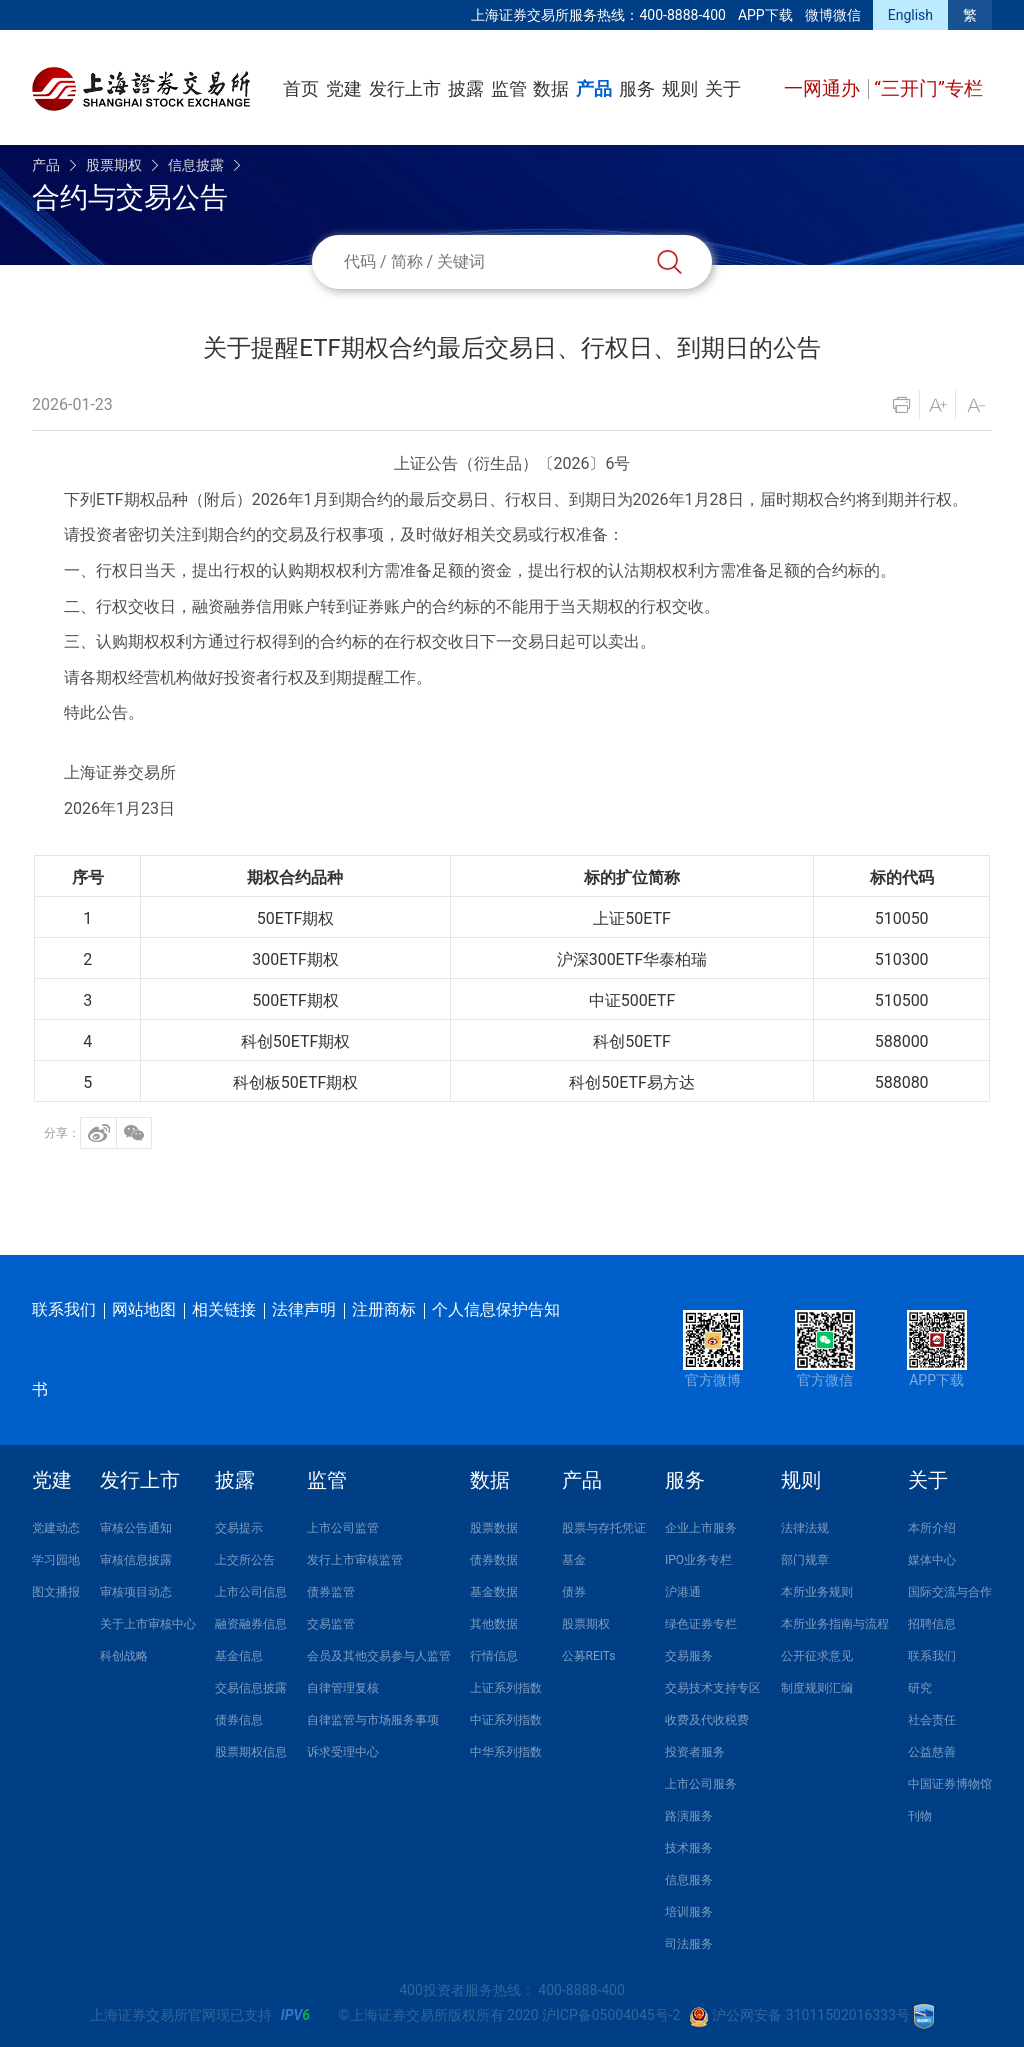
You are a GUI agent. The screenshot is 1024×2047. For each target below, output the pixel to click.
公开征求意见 (817, 1656)
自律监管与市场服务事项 (373, 1720)
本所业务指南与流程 (835, 1624)
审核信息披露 (136, 1560)
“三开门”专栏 (928, 88)
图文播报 (56, 1592)
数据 (551, 88)
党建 (344, 88)
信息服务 (689, 1880)
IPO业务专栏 (698, 1560)
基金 (574, 1560)
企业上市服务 (701, 1528)
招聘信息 (932, 1624)
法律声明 (304, 1309)
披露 (466, 88)
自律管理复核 (343, 1688)
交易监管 (331, 1624)
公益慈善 (932, 1752)
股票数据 (494, 1528)
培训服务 (689, 1912)
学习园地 (56, 1560)
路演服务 (689, 1816)
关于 (723, 88)
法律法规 (805, 1528)
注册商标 (384, 1309)
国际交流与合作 (950, 1592)
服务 (637, 88)
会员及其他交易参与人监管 (379, 1656)
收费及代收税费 (707, 1720)
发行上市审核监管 (355, 1560)
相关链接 (224, 1309)
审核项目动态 (136, 1592)
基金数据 (494, 1592)
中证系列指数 (506, 1720)
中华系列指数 (506, 1752)
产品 (594, 88)
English (910, 15)
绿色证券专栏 (701, 1624)
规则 (680, 88)
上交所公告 (245, 1560)
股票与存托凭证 (604, 1528)
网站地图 (144, 1309)
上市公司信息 (251, 1592)
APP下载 (765, 15)
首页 (301, 88)
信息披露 (196, 165)
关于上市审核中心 (148, 1624)
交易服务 (689, 1656)
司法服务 (689, 1944)
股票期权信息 (251, 1752)
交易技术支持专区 (713, 1688)
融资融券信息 (251, 1624)
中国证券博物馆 (950, 1784)
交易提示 (239, 1528)
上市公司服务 (701, 1784)
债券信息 (239, 1720)
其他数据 (494, 1624)
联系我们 (64, 1309)
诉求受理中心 (343, 1752)
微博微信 (833, 15)
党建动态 (56, 1528)
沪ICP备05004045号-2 (611, 2015)
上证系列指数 (506, 1688)
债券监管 (331, 1592)
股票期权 (114, 165)
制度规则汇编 (817, 1688)
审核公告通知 (136, 1528)
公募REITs (589, 1656)
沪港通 (683, 1592)
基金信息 (239, 1656)
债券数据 (494, 1560)
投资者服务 (695, 1752)
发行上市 (405, 88)
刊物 (920, 1816)
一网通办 (824, 88)
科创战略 (124, 1656)
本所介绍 (932, 1528)
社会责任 (932, 1720)
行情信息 (494, 1656)
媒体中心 (932, 1560)
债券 (574, 1592)
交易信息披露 (251, 1688)
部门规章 (805, 1560)
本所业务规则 (817, 1592)
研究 (920, 1688)
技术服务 (689, 1848)
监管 (509, 88)
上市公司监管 (343, 1528)
